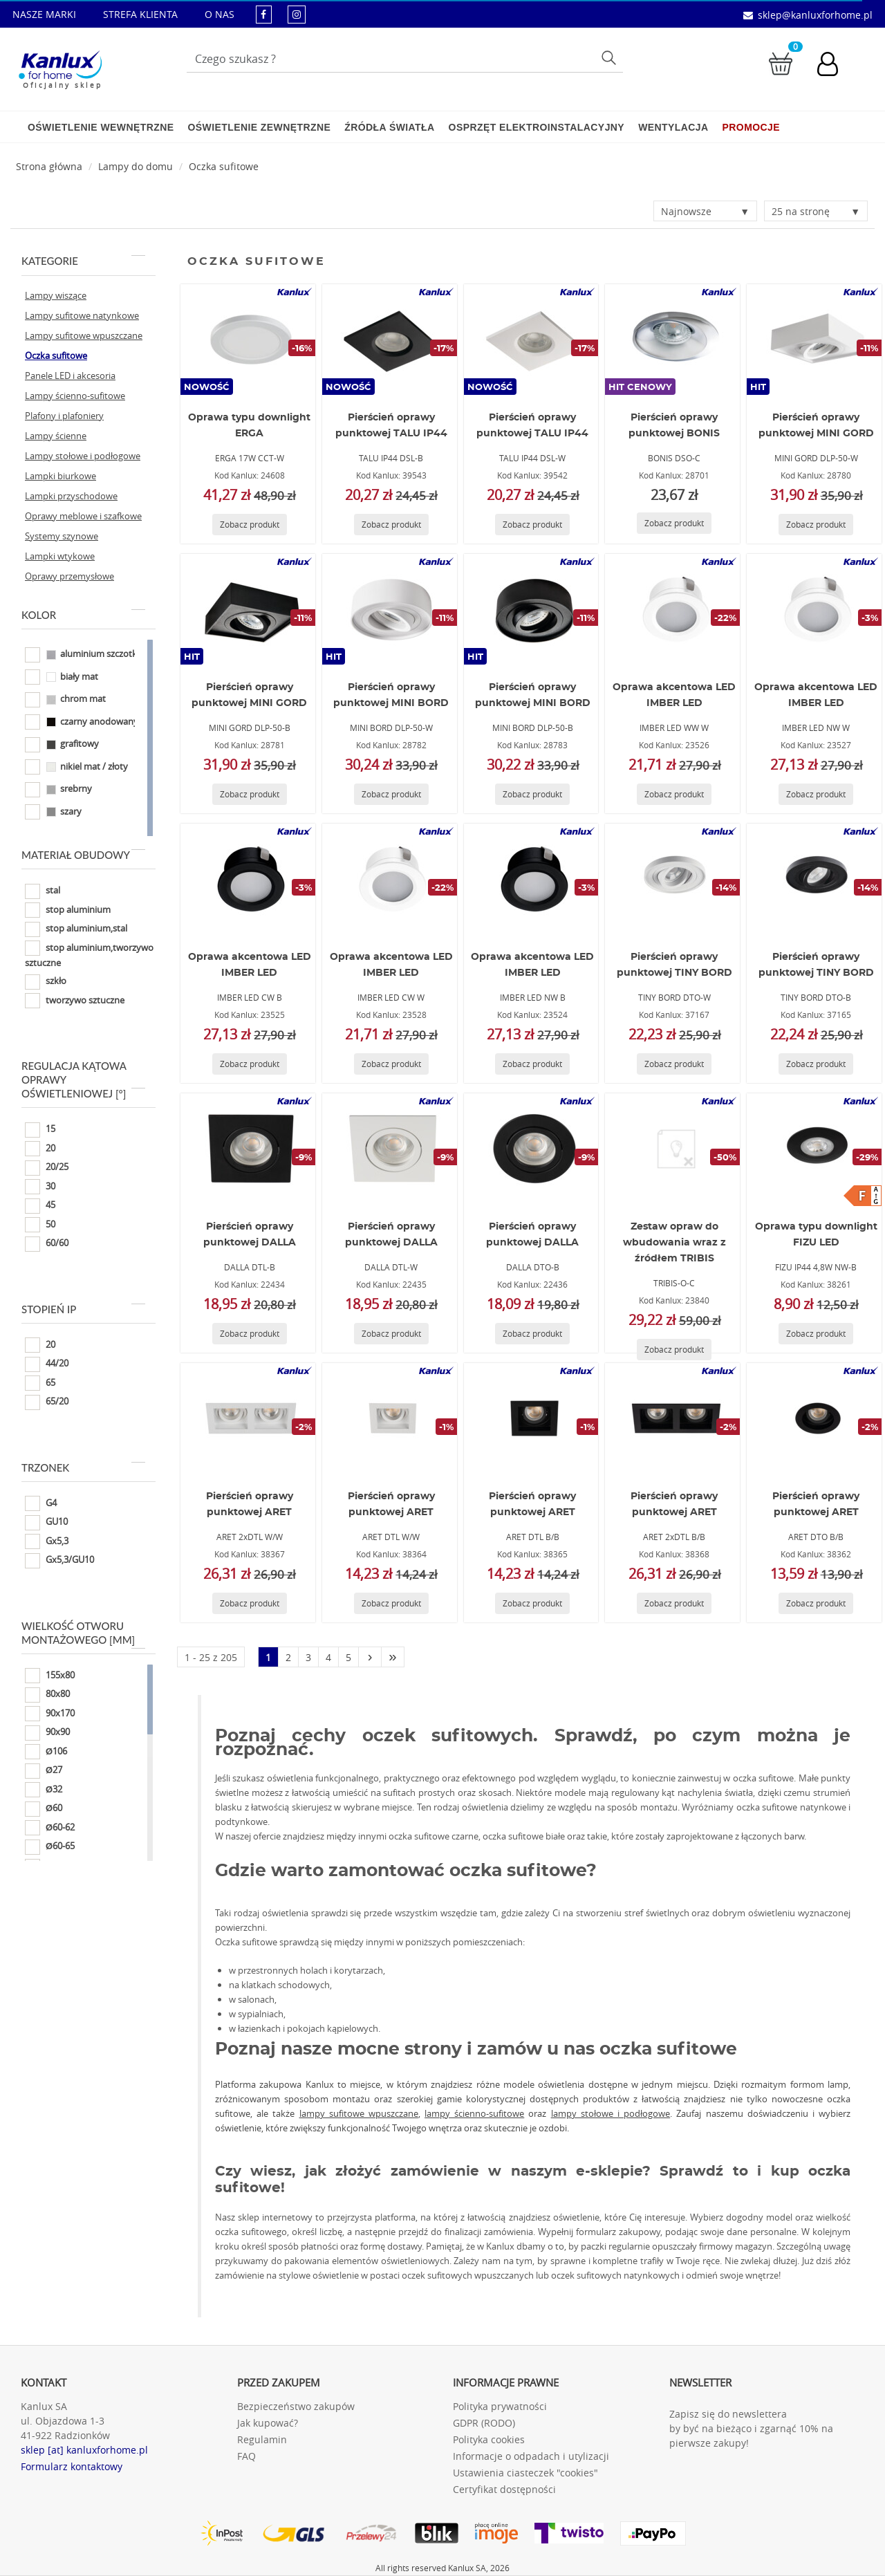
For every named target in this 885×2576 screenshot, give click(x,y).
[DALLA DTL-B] (247, 1149)
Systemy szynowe (61, 536)
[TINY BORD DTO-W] (672, 879)
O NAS (219, 14)
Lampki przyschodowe (71, 496)
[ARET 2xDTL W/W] (247, 1418)
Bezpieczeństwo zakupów (296, 2406)
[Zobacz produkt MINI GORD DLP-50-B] (249, 794)
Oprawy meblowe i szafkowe (83, 516)
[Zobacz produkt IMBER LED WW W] (674, 794)
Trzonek (83, 1467)
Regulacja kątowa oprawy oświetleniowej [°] (83, 1079)
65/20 (46, 1402)
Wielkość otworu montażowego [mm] (83, 1633)
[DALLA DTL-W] (389, 1149)
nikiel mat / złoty (76, 767)
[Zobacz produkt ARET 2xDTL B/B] (674, 1603)
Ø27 (43, 1771)
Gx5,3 (46, 1541)
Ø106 (46, 1751)
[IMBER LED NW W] (814, 609)
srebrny (58, 789)
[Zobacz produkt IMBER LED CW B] (249, 1064)
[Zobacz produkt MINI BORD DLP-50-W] (391, 794)
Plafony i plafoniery (64, 415)
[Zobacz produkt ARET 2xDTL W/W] (249, 1603)
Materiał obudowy (83, 855)
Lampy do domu (135, 166)
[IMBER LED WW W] (672, 609)
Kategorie (83, 260)
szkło (45, 982)
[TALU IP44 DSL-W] (531, 339)
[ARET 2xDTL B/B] (672, 1418)
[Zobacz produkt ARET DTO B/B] (816, 1603)
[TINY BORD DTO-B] (814, 879)
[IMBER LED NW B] (531, 879)
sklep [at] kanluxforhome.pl (84, 2449)
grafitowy (62, 744)
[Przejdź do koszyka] (780, 62)
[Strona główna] (49, 166)
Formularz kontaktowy (71, 2466)
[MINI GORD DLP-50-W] (814, 339)
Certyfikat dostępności (504, 2489)
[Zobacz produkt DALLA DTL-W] (391, 1333)
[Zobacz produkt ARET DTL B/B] (532, 1603)
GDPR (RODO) (484, 2422)
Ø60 (43, 1809)
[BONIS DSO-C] (672, 339)
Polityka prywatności (500, 2406)
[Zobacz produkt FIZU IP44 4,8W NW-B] (816, 1333)
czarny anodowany (81, 722)
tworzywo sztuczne (74, 1000)
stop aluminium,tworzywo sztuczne (89, 954)
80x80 (47, 1695)
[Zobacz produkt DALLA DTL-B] (249, 1333)
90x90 (47, 1733)
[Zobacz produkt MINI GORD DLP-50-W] (816, 524)
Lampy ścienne (55, 435)
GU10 (46, 1522)
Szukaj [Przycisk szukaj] (610, 57)
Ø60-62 (50, 1827)
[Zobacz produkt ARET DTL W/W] (391, 1603)
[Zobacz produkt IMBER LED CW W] (391, 1064)
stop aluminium (68, 910)
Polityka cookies (489, 2439)
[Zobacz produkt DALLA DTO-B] (532, 1333)
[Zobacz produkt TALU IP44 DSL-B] (391, 524)
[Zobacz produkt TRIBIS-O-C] (674, 1349)
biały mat (61, 677)
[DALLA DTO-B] (531, 1149)
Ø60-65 (50, 1847)
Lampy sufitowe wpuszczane (83, 335)
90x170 (50, 1713)
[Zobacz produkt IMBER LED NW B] (532, 1064)
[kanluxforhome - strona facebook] (264, 14)
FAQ (246, 2456)
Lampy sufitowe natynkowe (82, 315)
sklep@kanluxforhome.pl (815, 14)
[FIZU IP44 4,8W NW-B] (814, 1149)
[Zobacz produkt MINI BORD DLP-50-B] (532, 794)
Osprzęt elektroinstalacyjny (537, 127)
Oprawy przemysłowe (69, 576)
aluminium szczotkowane (95, 654)
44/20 (46, 1364)
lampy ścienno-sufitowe (474, 2113)
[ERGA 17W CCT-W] (247, 339)
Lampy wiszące (55, 295)
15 (40, 1130)
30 (40, 1186)
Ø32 (43, 1789)
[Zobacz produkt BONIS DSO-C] (674, 523)
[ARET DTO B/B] (814, 1418)
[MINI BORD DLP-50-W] (389, 609)
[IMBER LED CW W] (389, 879)
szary (53, 811)
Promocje (751, 127)
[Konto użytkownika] (834, 66)
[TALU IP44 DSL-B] (389, 339)
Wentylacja (673, 127)
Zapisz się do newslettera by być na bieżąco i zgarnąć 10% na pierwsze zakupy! (751, 2428)
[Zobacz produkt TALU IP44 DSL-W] (532, 524)
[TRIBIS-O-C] (672, 1149)
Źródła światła (389, 127)
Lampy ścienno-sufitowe (75, 395)
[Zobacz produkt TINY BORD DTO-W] (674, 1064)
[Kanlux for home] (59, 65)
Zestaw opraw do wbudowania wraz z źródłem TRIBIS (674, 1242)
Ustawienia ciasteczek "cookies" (525, 2472)
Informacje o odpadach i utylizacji (531, 2456)
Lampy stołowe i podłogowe (82, 456)
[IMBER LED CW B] (247, 879)
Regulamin (262, 2439)
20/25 (46, 1168)
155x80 (50, 1675)
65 (40, 1383)
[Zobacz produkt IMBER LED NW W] (816, 794)
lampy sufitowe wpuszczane (358, 2113)
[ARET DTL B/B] (531, 1418)
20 (40, 1148)
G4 (41, 1503)
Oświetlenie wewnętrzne (101, 127)
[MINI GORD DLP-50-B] (247, 609)
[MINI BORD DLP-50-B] (531, 609)
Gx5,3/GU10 (59, 1560)
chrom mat (65, 699)
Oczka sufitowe (224, 166)
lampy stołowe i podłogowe (611, 2113)
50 (40, 1224)
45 (40, 1206)
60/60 (46, 1244)
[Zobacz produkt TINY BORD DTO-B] (816, 1064)
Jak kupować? (267, 2422)
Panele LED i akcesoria (70, 375)
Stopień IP (83, 1309)
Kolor (83, 615)
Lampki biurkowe (60, 476)
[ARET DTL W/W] (389, 1418)
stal (42, 891)
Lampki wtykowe (60, 556)
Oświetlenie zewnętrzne (258, 127)
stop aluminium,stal (76, 929)
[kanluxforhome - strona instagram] (297, 14)
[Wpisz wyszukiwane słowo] (405, 59)
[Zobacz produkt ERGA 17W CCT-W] (249, 524)
